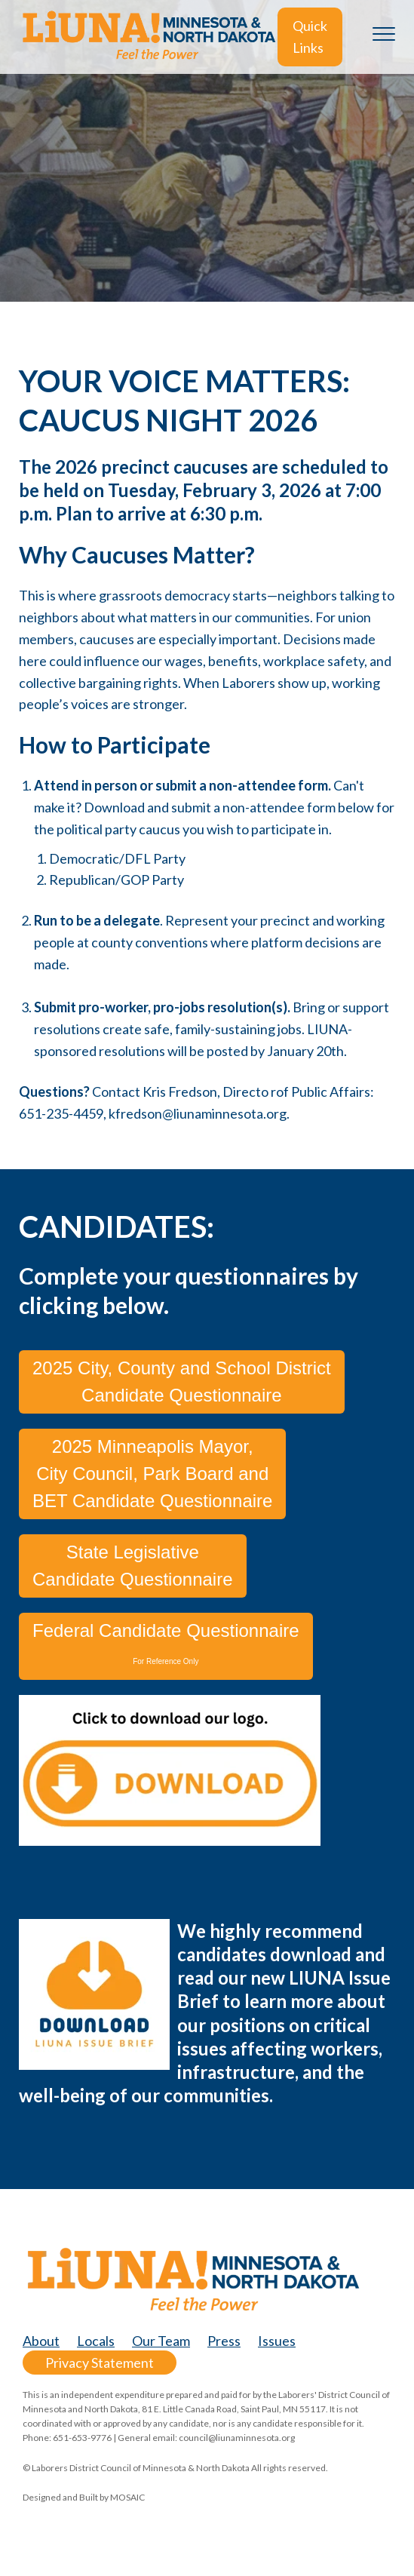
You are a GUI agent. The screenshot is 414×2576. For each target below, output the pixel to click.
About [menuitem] (41, 2340)
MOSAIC (127, 2497)
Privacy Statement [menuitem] (99, 2362)
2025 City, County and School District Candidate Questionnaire (181, 1381)
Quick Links (310, 36)
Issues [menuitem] (277, 2340)
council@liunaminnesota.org (237, 2437)
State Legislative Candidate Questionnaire (132, 1565)
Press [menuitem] (224, 2340)
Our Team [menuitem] (161, 2340)
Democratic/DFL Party (117, 858)
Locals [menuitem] (96, 2340)
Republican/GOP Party (116, 879)
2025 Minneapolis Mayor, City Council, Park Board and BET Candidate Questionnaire (152, 1473)
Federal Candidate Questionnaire (165, 1643)
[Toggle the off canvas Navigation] (384, 37)
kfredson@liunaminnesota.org (198, 1113)
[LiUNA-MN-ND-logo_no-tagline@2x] (148, 36)
